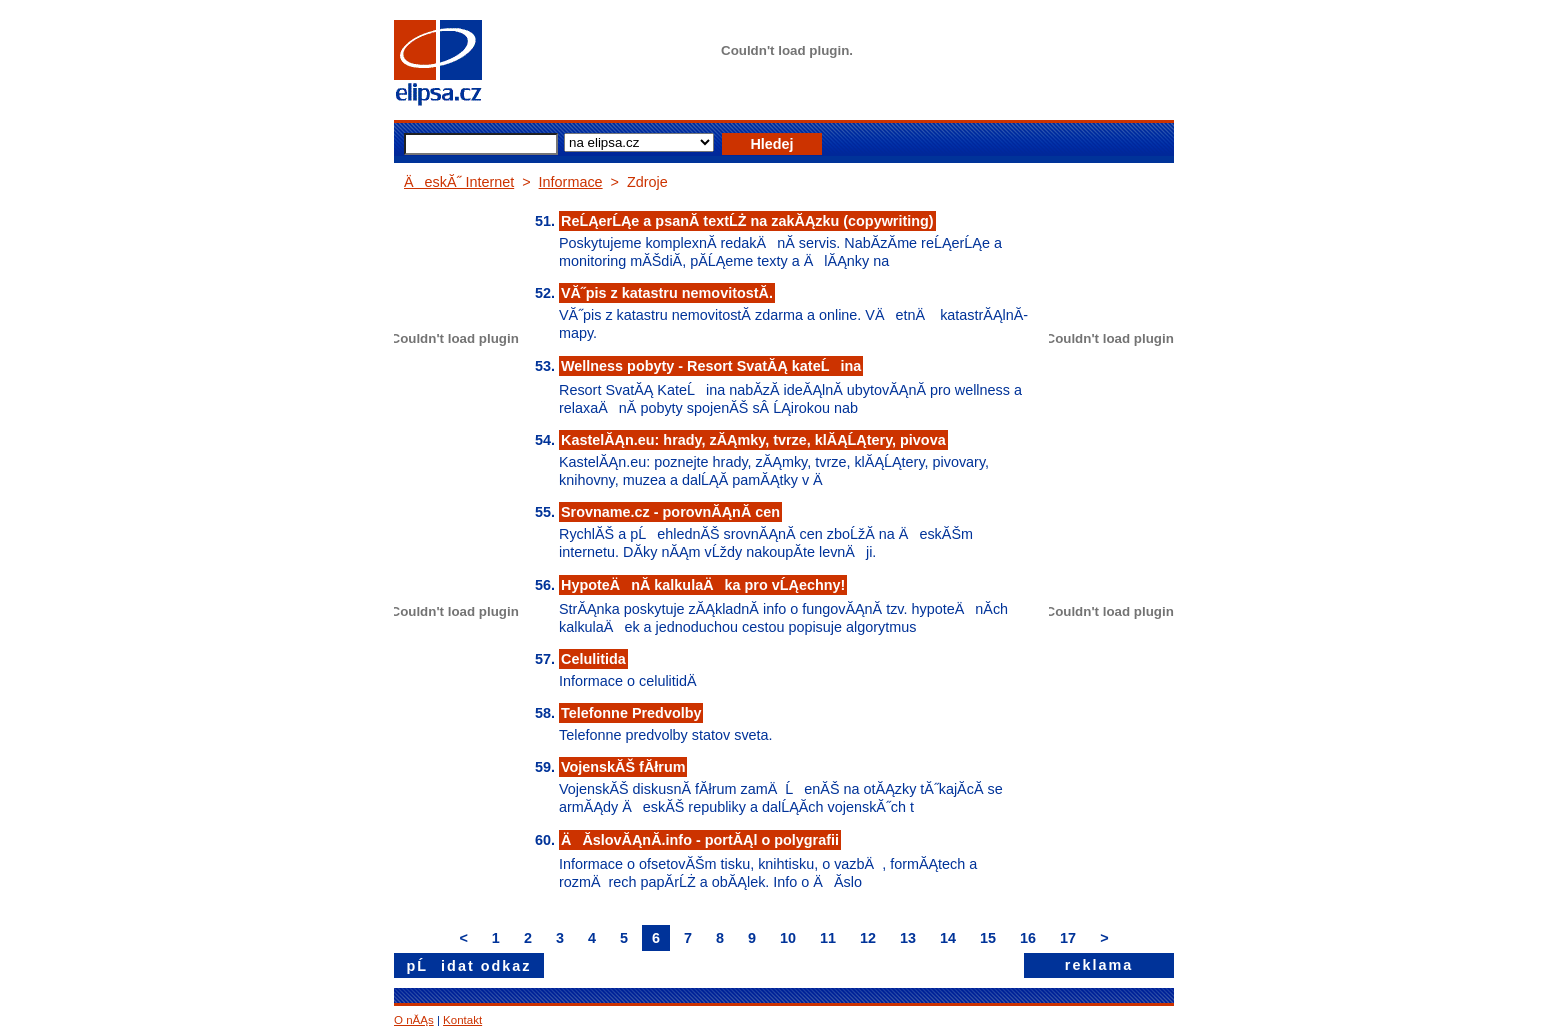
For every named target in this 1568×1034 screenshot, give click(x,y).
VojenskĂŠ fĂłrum (623, 767)
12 (868, 938)
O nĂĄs (414, 1020)
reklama (1099, 965)
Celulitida (593, 659)
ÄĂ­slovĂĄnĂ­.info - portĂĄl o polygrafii (700, 840)
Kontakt (462, 1020)
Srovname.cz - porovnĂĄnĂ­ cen (670, 512)
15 (988, 938)
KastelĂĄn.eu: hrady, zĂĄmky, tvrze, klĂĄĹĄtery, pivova (753, 440)
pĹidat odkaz (469, 966)
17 (1068, 938)
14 (948, 938)
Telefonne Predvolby (631, 713)
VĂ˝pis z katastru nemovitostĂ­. (667, 293)
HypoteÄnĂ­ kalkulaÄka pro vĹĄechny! (703, 585)
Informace (571, 182)
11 (828, 938)
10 (788, 938)
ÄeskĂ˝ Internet (459, 182)
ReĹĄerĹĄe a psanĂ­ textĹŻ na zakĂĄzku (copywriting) (747, 221)
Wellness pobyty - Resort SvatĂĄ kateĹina (711, 366)
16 (1028, 938)
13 (908, 938)
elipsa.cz (469, 65)
